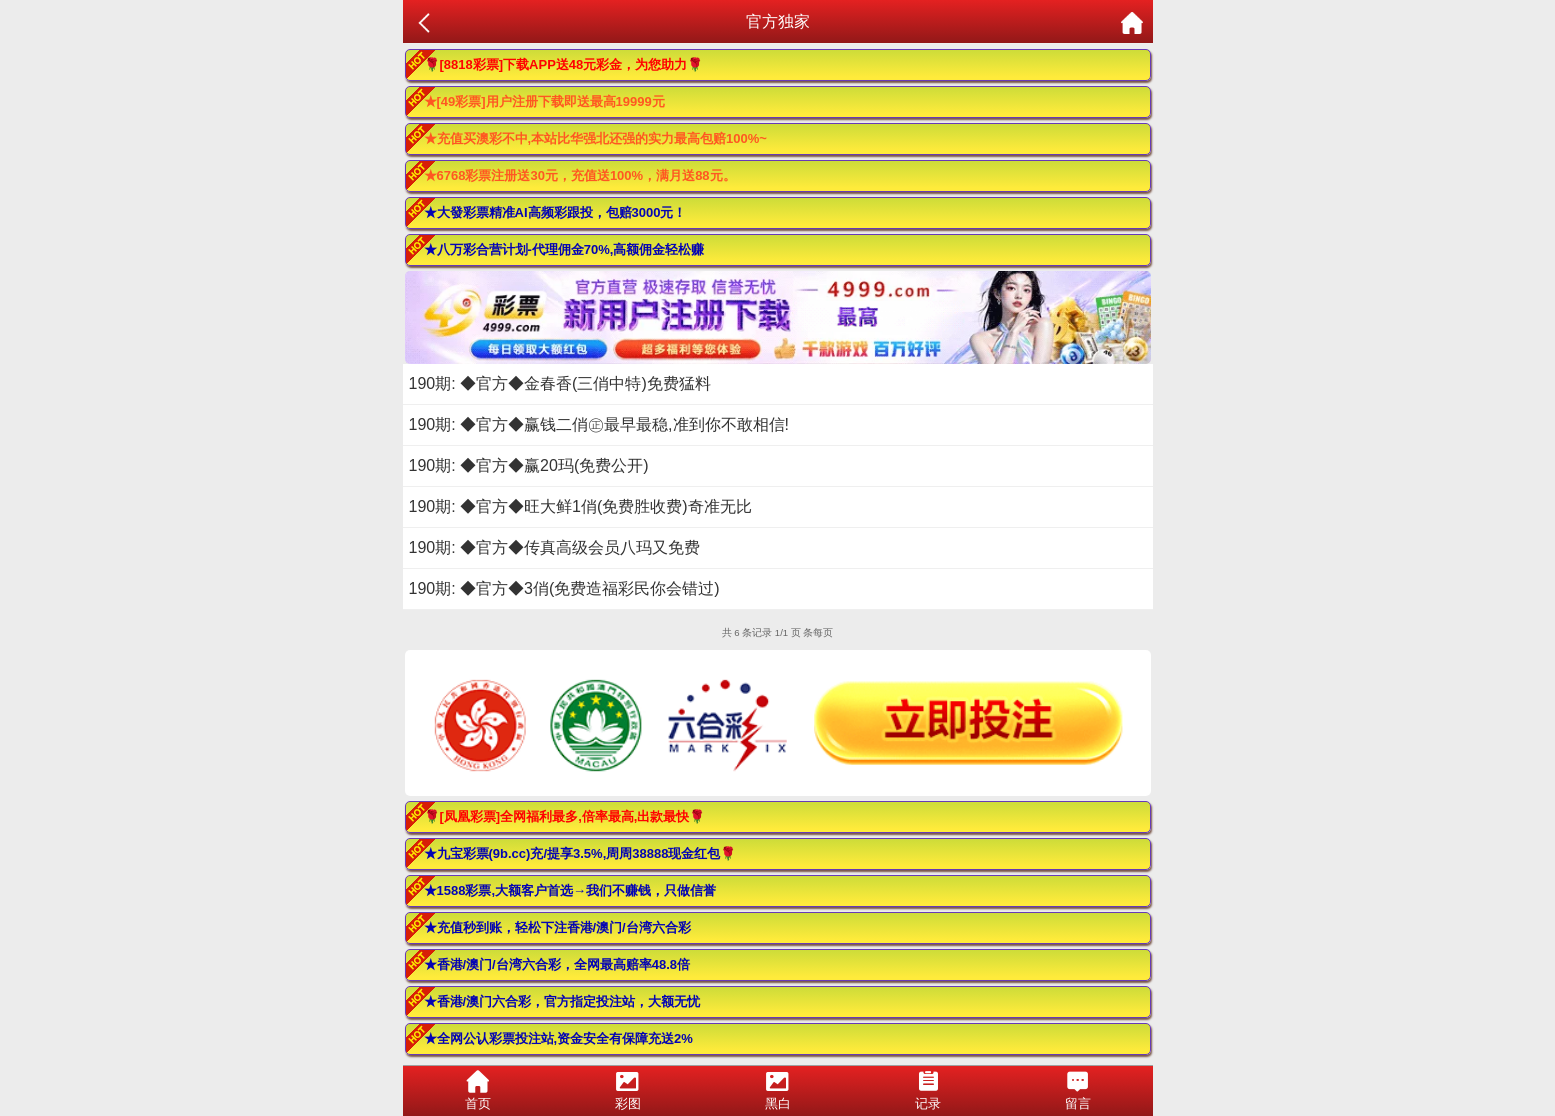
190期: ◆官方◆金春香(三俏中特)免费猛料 (560, 383)
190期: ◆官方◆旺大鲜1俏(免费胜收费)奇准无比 (580, 506)
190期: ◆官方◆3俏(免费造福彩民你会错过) (564, 588)
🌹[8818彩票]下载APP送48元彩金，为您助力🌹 (564, 64)
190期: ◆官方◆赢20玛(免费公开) (529, 465)
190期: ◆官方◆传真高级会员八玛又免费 (555, 547)
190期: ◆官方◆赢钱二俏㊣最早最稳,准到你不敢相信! (599, 424)
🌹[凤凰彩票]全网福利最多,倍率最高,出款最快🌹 (565, 816)
